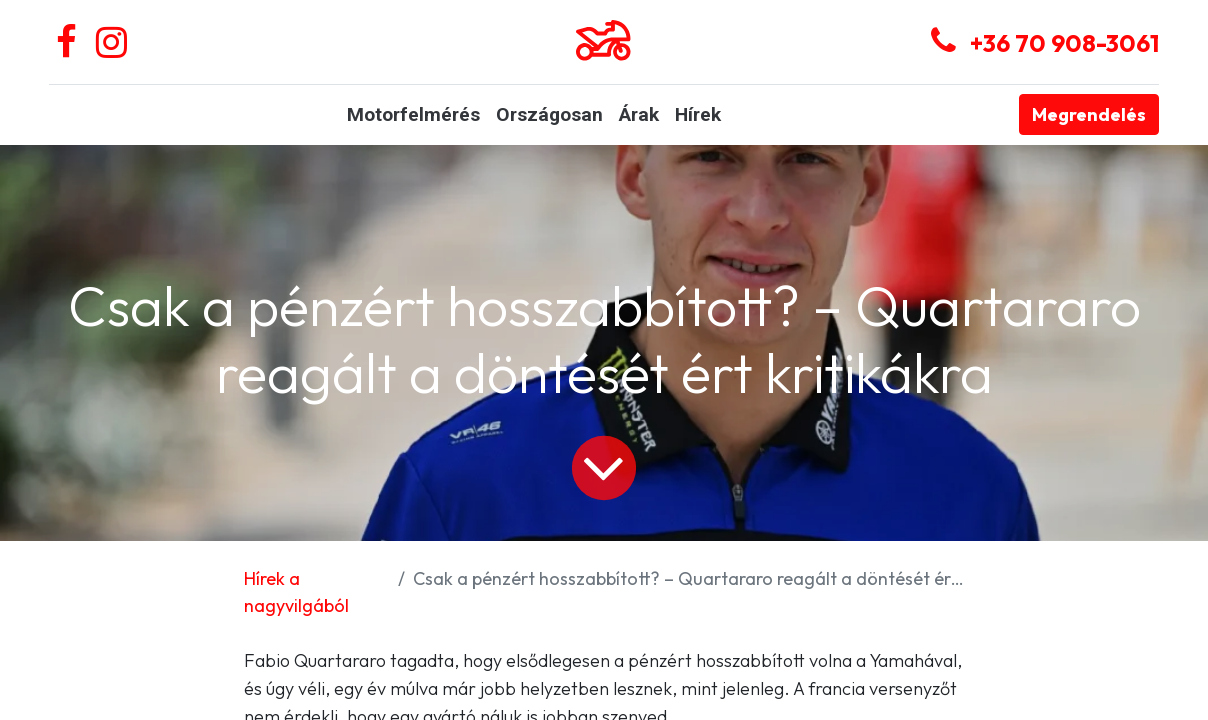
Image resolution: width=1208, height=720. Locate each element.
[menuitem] (413, 115)
